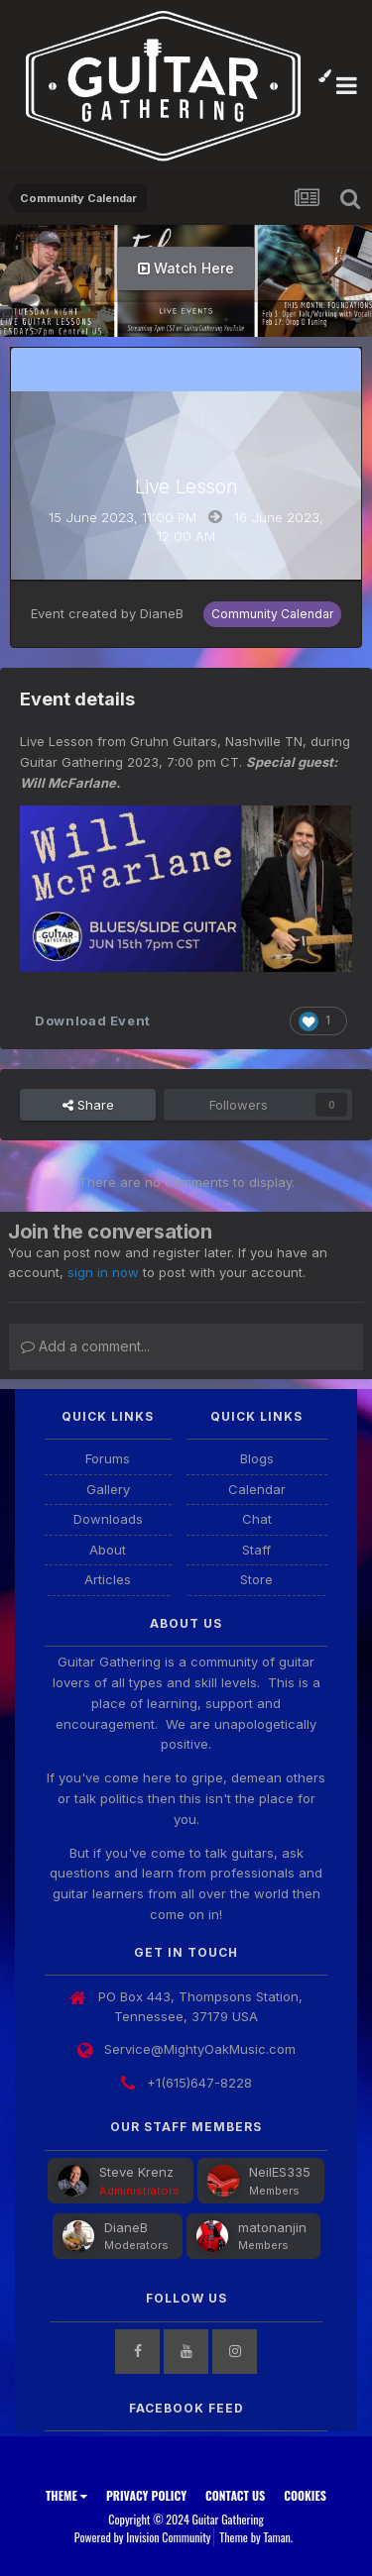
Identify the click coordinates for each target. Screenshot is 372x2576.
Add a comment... (85, 1346)
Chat (257, 1519)
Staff (256, 1549)
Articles (107, 1579)
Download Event (93, 1020)
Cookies (305, 2495)
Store (256, 1579)
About (107, 1549)
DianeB (162, 613)
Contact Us (235, 2495)
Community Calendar (272, 613)
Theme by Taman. (256, 2536)
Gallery (108, 1489)
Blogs (257, 1458)
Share (88, 1105)
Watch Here (186, 268)
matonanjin (272, 2227)
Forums (107, 1458)
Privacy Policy (146, 2495)
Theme (66, 2495)
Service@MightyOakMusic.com (200, 2049)
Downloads (108, 1519)
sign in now (103, 1272)
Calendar (257, 1489)
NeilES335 (279, 2172)
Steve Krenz (136, 2172)
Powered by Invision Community (142, 2536)
